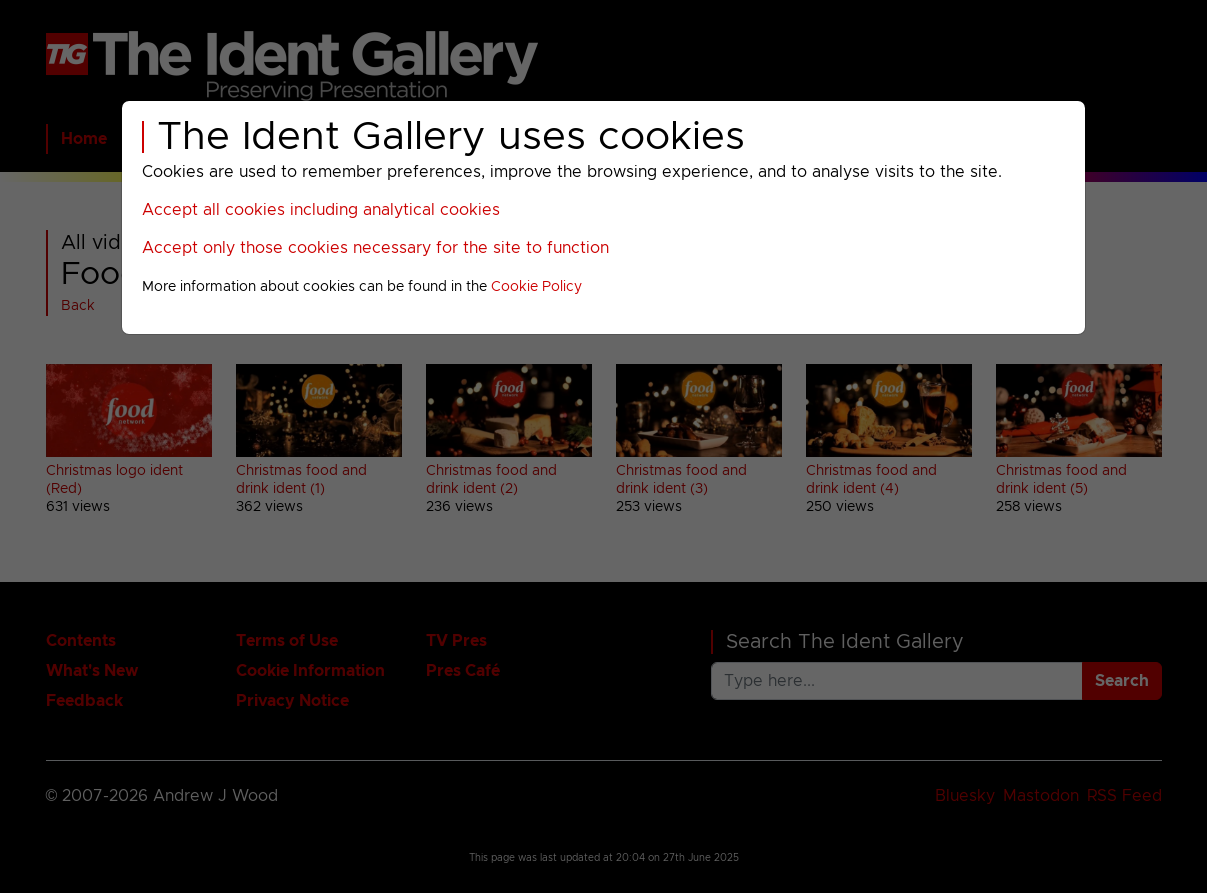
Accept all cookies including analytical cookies (321, 210)
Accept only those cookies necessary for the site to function (375, 248)
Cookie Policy (536, 287)
